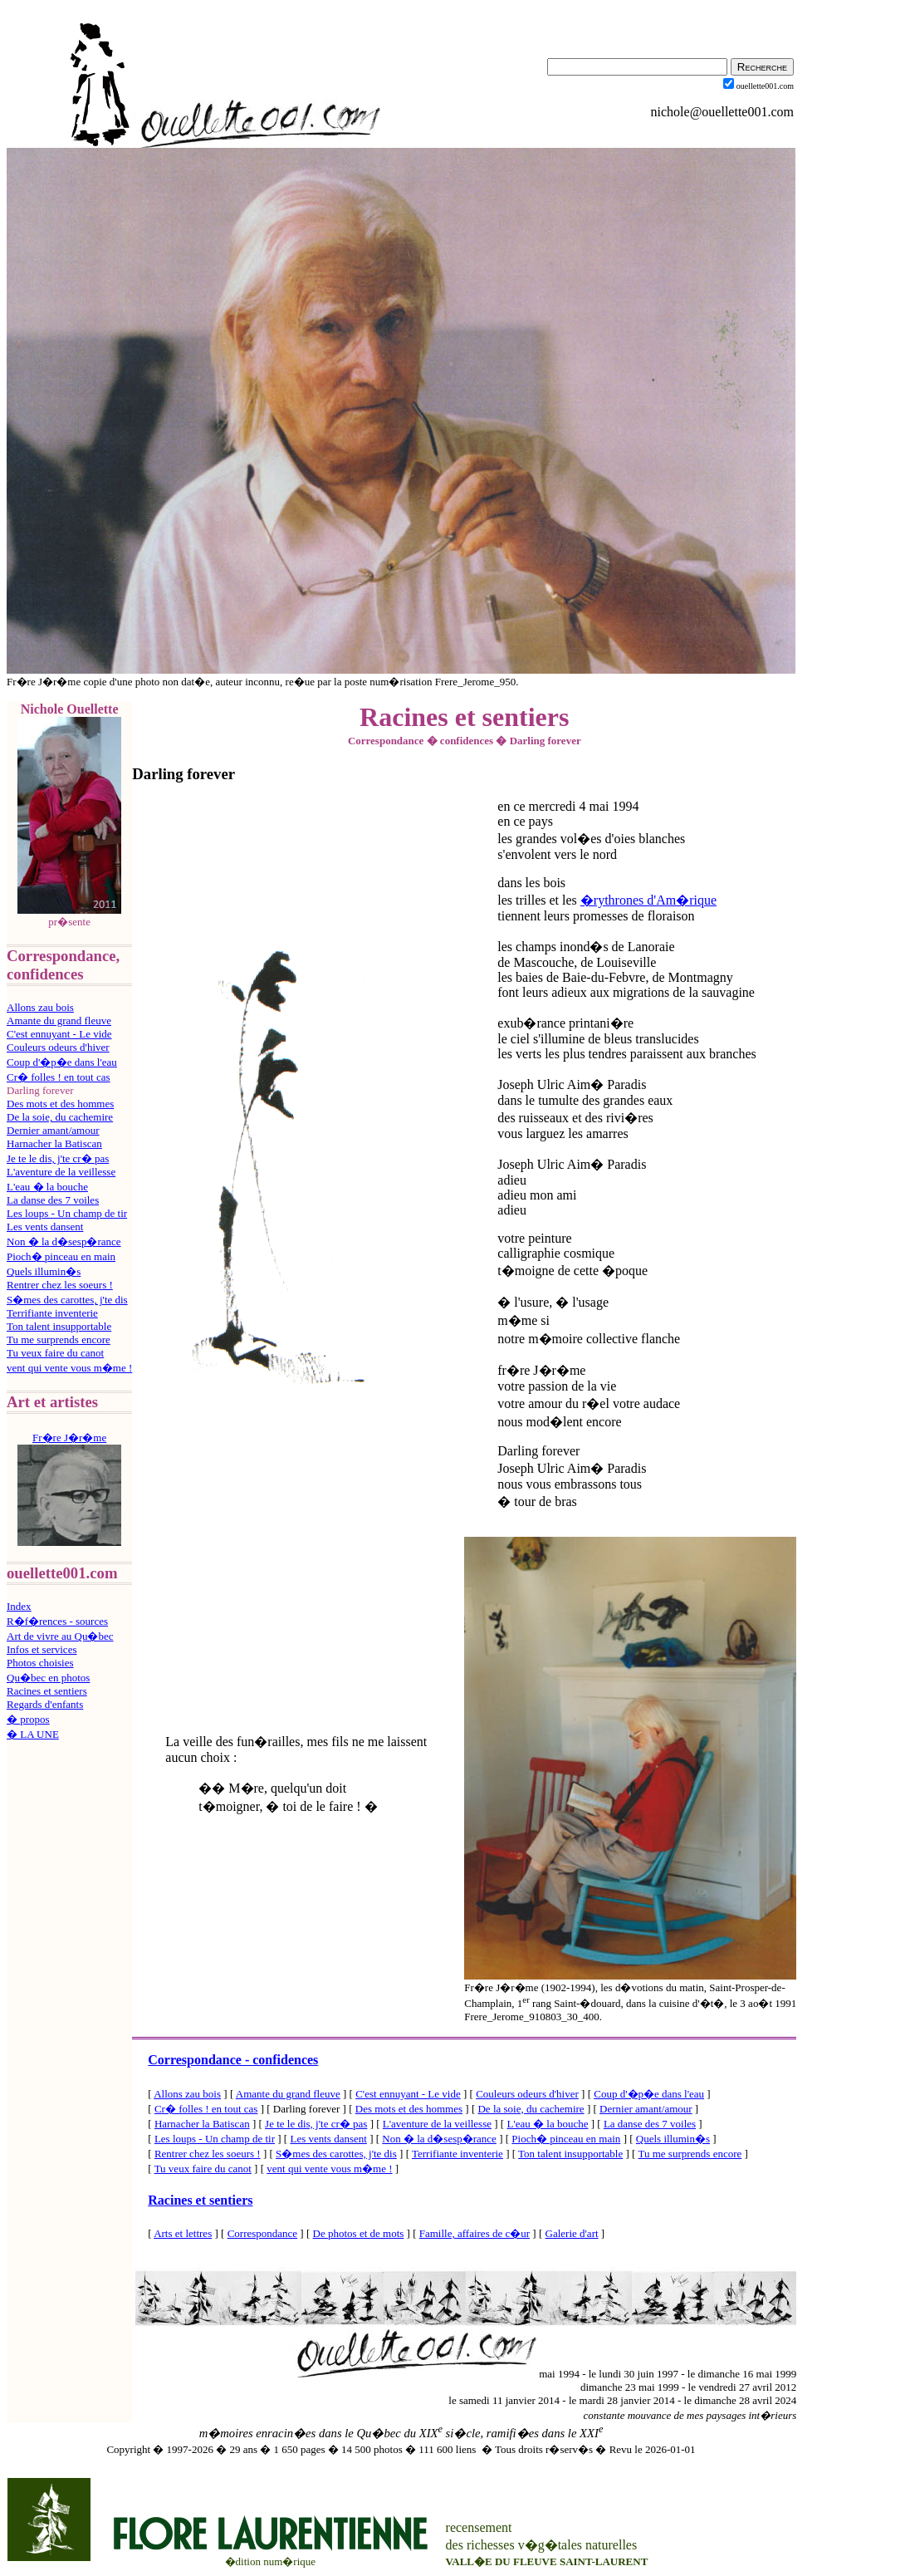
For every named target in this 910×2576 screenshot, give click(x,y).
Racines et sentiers (47, 1691)
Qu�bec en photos (48, 1677)
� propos (28, 1719)
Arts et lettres (183, 2233)
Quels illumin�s (44, 1271)
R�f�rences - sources (57, 1621)
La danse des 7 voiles (53, 1200)
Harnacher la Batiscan (54, 1143)
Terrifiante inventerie (52, 1313)
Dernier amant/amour (53, 1130)
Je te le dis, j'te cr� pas (58, 1158)
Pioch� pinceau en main (61, 1256)
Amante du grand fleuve (59, 1020)
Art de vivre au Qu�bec (60, 1636)
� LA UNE (33, 1734)
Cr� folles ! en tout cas (58, 1077)
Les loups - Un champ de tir (67, 1213)
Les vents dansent (45, 1226)
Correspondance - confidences (233, 2060)
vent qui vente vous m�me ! (69, 1368)
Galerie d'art (572, 2233)
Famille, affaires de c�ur (474, 2233)
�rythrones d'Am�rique (648, 900)
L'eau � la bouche (47, 1186)
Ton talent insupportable (59, 1326)
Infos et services (41, 1649)
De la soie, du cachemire (60, 1117)
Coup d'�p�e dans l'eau (62, 1062)
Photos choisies (40, 1662)
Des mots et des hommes (60, 1103)
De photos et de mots (358, 2233)
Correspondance (262, 2233)
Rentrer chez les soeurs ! (60, 1284)
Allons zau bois (40, 1007)
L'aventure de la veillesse (61, 1171)
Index (19, 1606)
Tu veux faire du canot (55, 1353)
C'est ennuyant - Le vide (59, 1034)
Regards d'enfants (45, 1704)
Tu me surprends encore (58, 1339)
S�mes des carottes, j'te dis (67, 1299)
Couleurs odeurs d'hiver (58, 1047)
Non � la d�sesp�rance (64, 1241)
